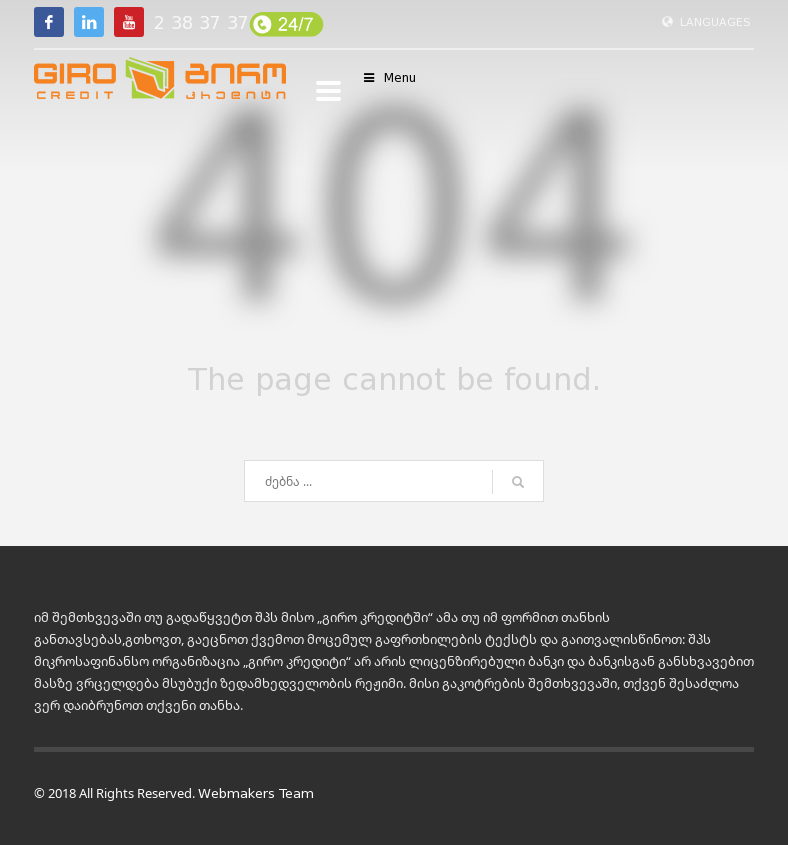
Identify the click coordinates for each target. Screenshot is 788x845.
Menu (388, 77)
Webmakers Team (256, 793)
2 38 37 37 (201, 23)
